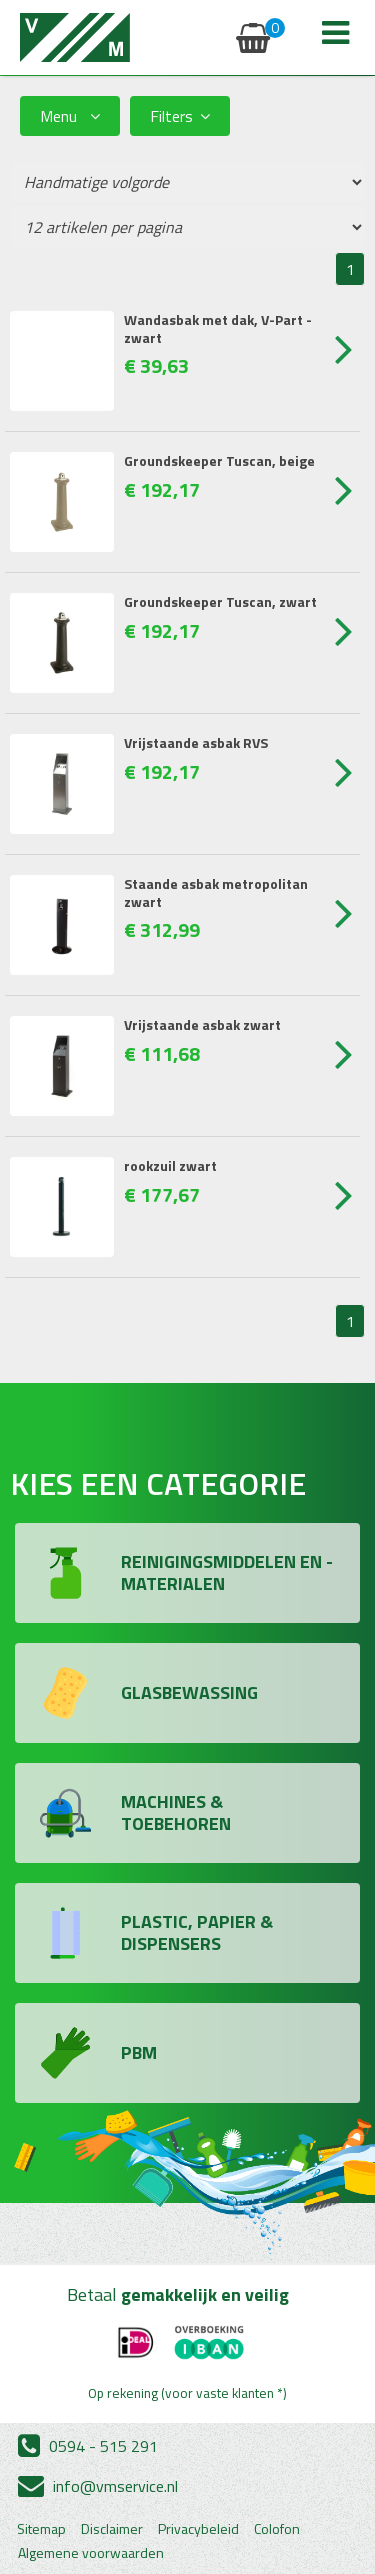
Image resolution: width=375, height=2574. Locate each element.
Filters (180, 116)
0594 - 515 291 (88, 2446)
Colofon (277, 2529)
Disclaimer (112, 2529)
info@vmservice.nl (98, 2486)
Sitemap (41, 2529)
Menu (70, 116)
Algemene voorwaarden (91, 2553)
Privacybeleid (198, 2529)
